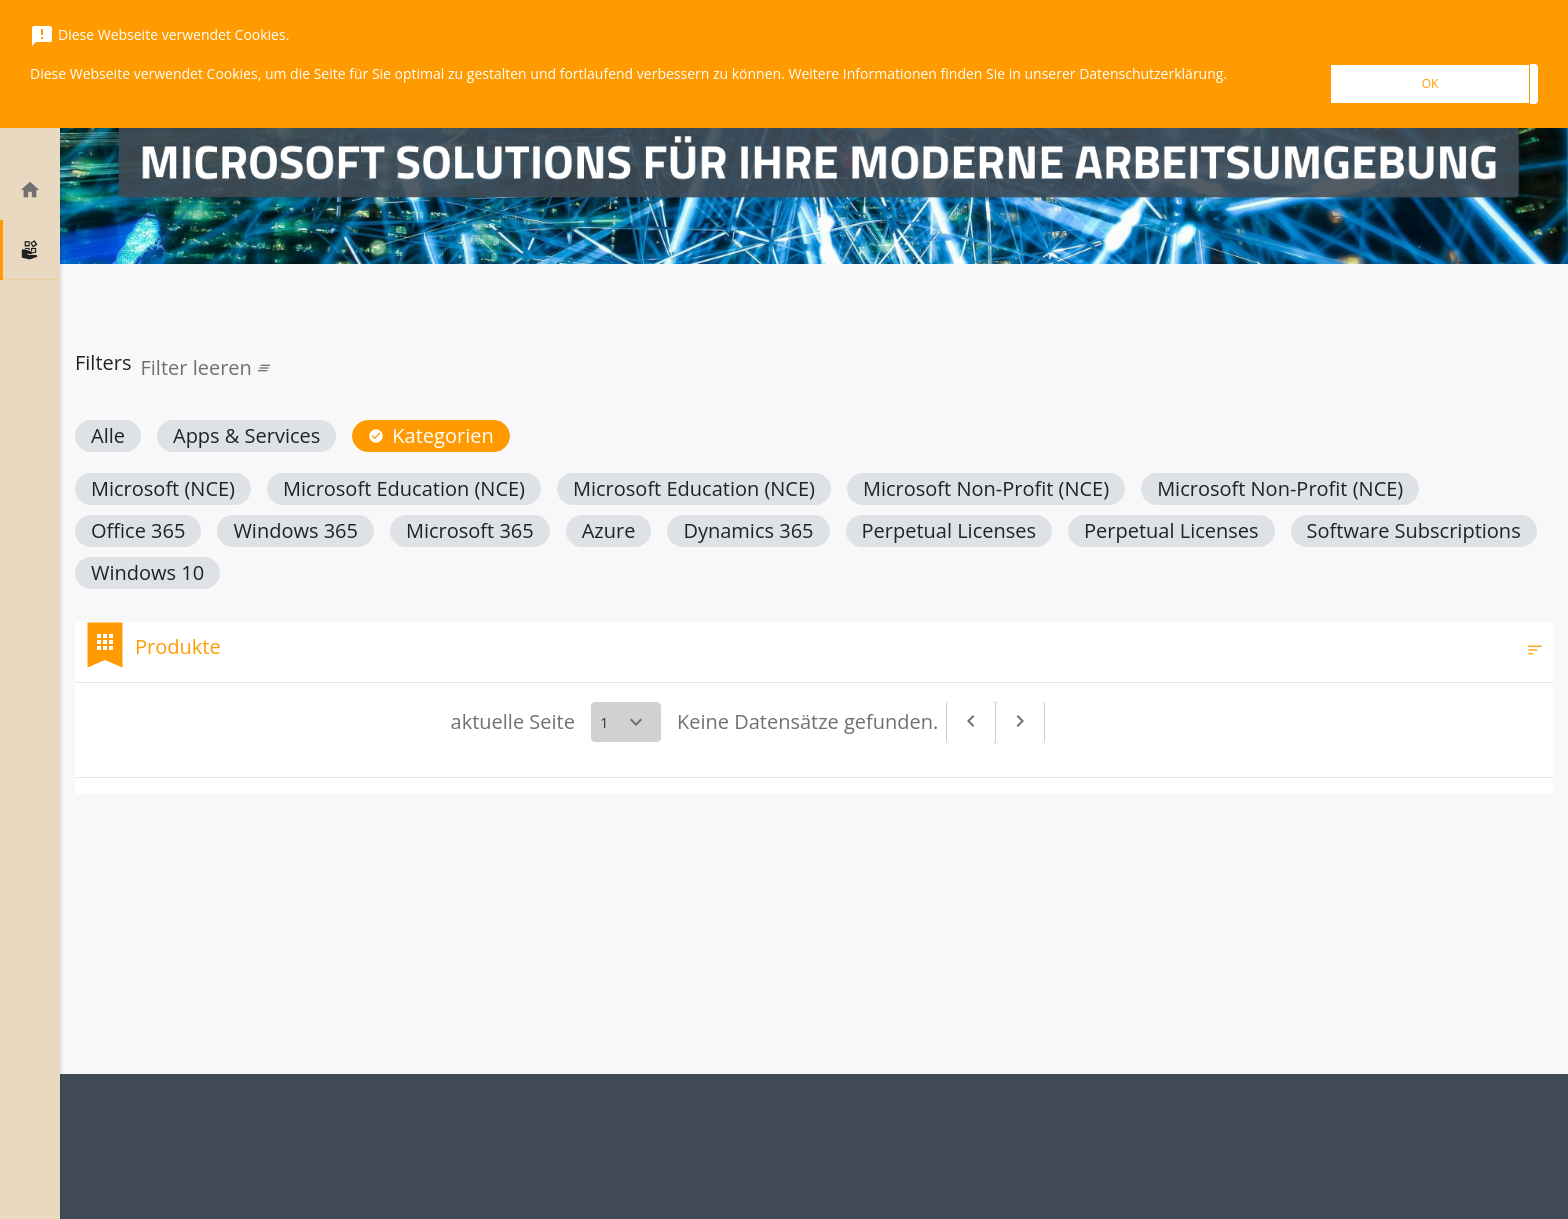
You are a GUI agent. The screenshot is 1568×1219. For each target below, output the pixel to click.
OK (1430, 83)
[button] (108, 436)
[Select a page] (626, 722)
